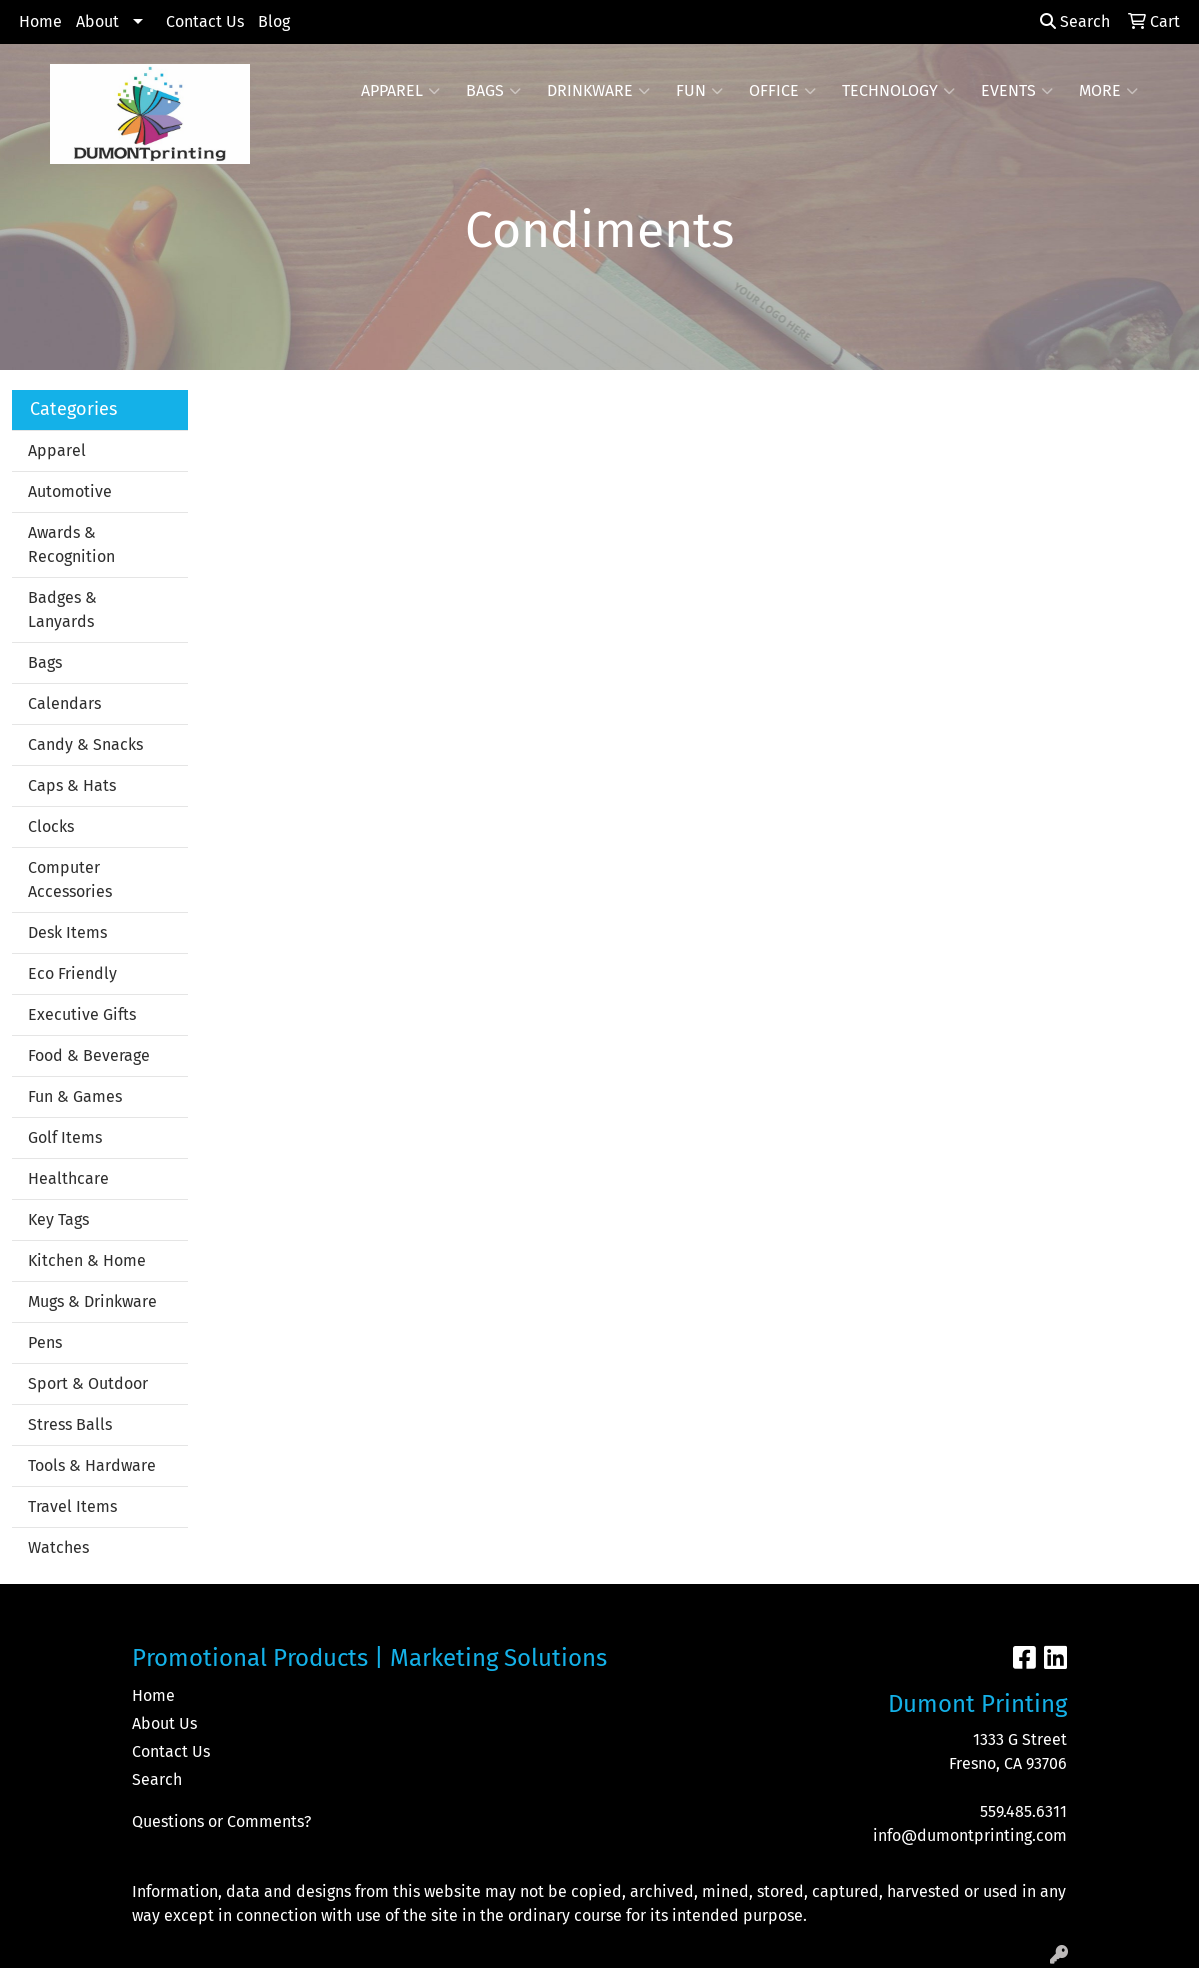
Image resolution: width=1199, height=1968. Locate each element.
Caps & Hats (72, 785)
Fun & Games (75, 1096)
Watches (58, 1547)
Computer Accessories (70, 879)
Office (782, 91)
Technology (898, 91)
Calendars (64, 703)
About (97, 21)
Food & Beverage (89, 1055)
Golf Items (65, 1137)
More (1108, 91)
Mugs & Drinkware (92, 1301)
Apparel (400, 91)
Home (40, 21)
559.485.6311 (1023, 1811)
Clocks (51, 826)
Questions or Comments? (221, 1821)
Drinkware (598, 91)
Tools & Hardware (92, 1465)
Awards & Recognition (71, 544)
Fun (699, 91)
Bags (493, 91)
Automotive (70, 491)
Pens (45, 1342)
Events (1017, 91)
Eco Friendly (72, 973)
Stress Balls (70, 1424)
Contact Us (205, 21)
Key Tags (58, 1219)
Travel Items (72, 1506)
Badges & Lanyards (62, 609)
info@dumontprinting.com (970, 1835)
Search (1075, 21)
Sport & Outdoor (88, 1383)
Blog (274, 21)
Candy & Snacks (85, 744)
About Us (164, 1723)
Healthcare (68, 1178)
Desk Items (67, 932)
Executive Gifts (82, 1014)
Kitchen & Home (87, 1260)
